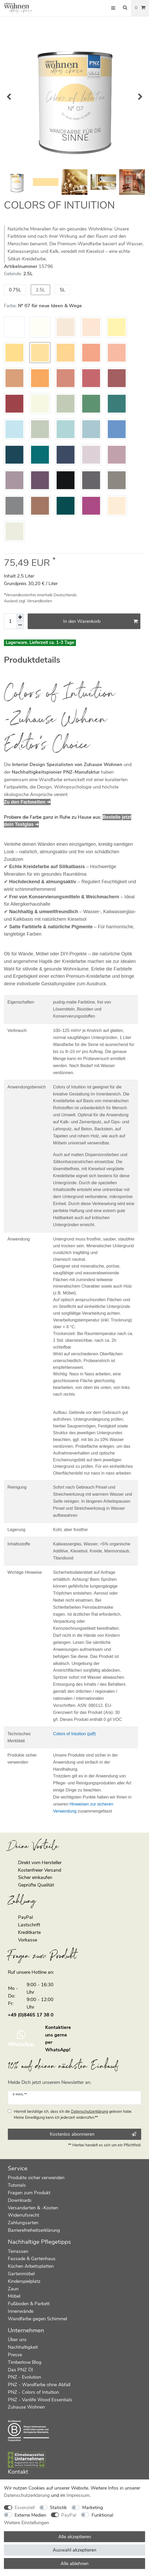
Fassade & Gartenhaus (32, 2258)
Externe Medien (30, 2515)
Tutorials (17, 2185)
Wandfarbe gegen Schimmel (37, 2319)
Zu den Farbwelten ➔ (27, 802)
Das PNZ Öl (20, 2370)
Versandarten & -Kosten (33, 2208)
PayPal (68, 2515)
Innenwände (20, 2311)
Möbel (14, 2296)
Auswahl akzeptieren (74, 2550)
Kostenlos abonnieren (93, 2134)
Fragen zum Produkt (29, 2193)
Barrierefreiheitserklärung (34, 2230)
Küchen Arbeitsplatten (31, 2266)
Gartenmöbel (21, 2274)
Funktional (102, 2515)
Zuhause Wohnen (26, 2407)
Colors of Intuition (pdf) (74, 1733)
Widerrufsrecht (23, 2215)
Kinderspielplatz (24, 2281)
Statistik (58, 2507)
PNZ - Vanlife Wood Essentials (40, 2400)
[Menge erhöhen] (20, 617)
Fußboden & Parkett (29, 2304)
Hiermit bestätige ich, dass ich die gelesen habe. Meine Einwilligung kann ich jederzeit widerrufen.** (73, 2114)
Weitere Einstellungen (26, 2522)
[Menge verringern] (20, 625)
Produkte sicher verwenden (36, 2177)
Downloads (20, 2200)
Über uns (17, 2339)
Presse (15, 2355)
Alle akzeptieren (74, 2537)
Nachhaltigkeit (23, 2347)
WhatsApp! (57, 2050)
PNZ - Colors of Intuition (33, 2392)
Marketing (92, 2507)
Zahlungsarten (23, 2223)
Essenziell (25, 2507)
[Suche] (125, 8)
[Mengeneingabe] (10, 621)
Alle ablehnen (74, 2563)
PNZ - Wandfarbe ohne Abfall (39, 2384)
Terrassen (18, 2251)
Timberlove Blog (24, 2362)
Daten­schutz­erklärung (27, 2495)
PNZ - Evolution (24, 2377)
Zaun (13, 2289)
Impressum (78, 2495)
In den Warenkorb (100, 621)
